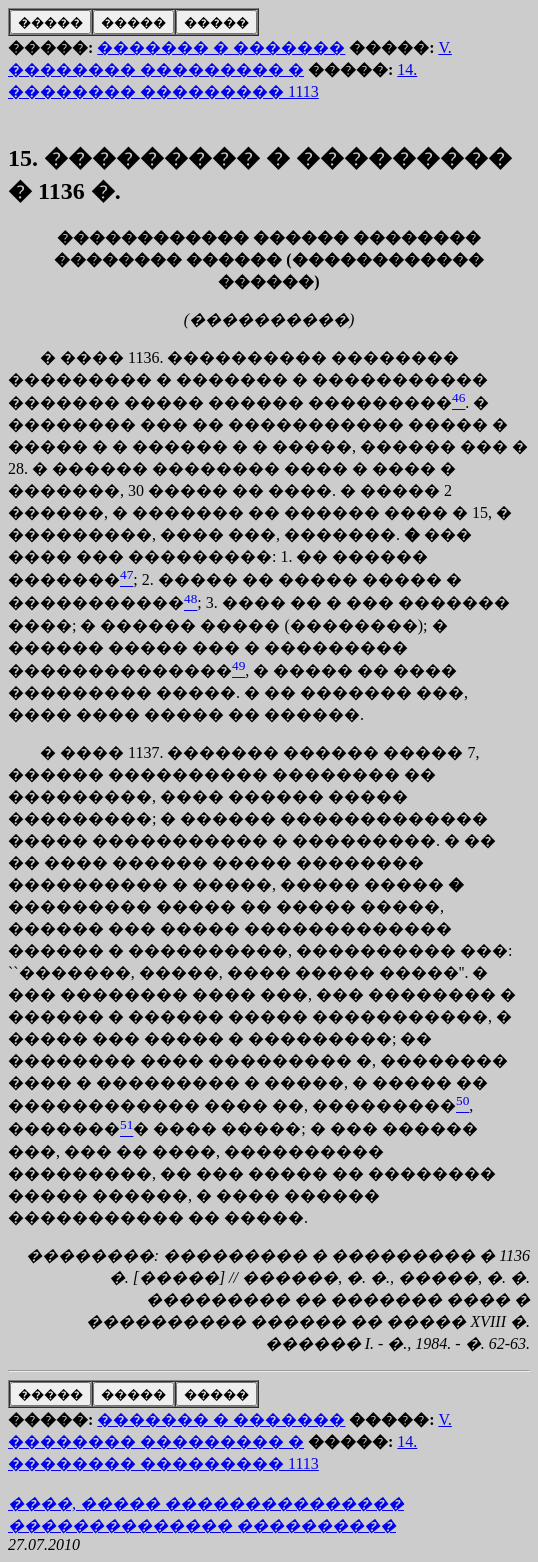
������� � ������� (221, 47)
